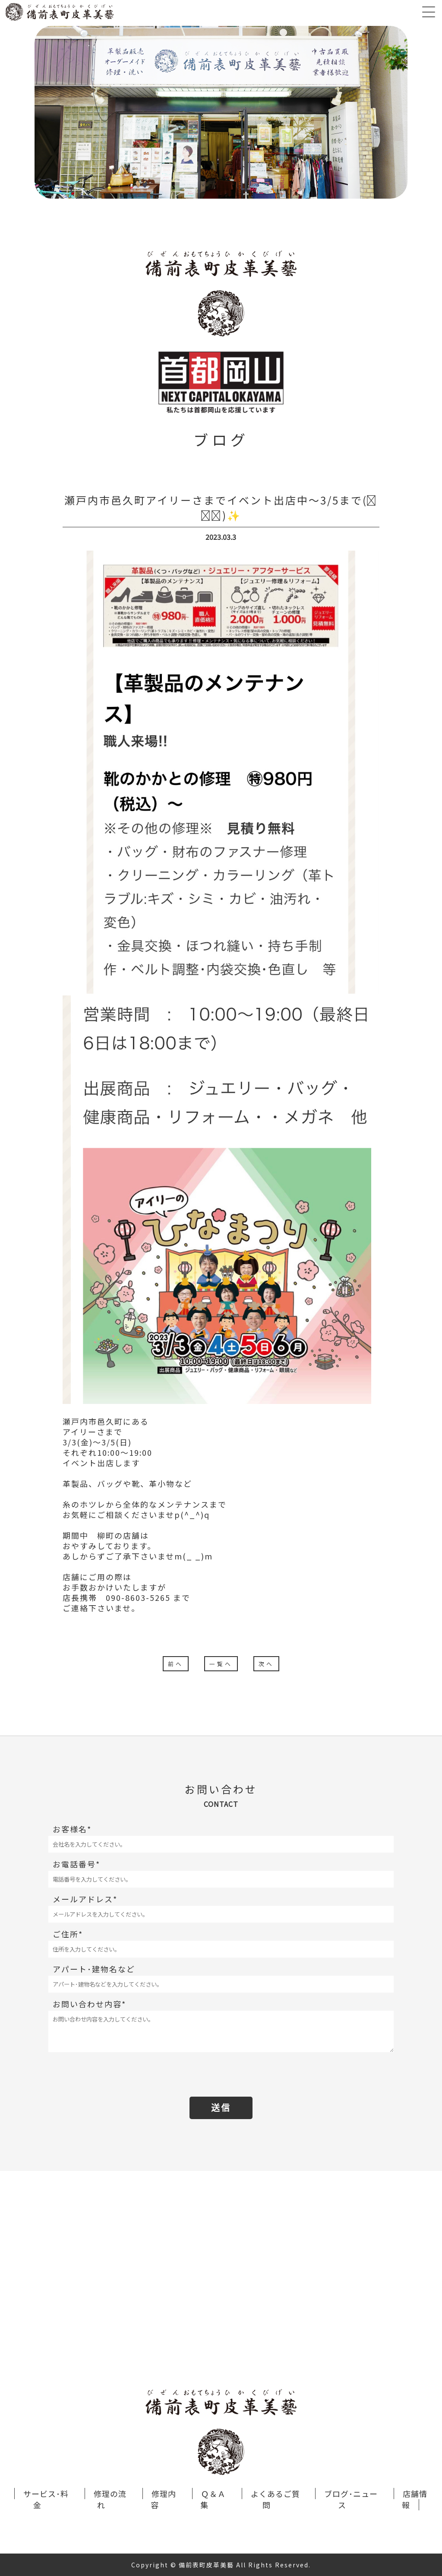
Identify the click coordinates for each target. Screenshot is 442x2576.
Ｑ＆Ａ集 (213, 2499)
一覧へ (221, 1664)
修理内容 (163, 2499)
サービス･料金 (46, 2499)
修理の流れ (110, 2499)
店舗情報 (414, 2499)
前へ (175, 1664)
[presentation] (221, 2075)
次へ (266, 1664)
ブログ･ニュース (351, 2499)
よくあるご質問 (275, 2499)
